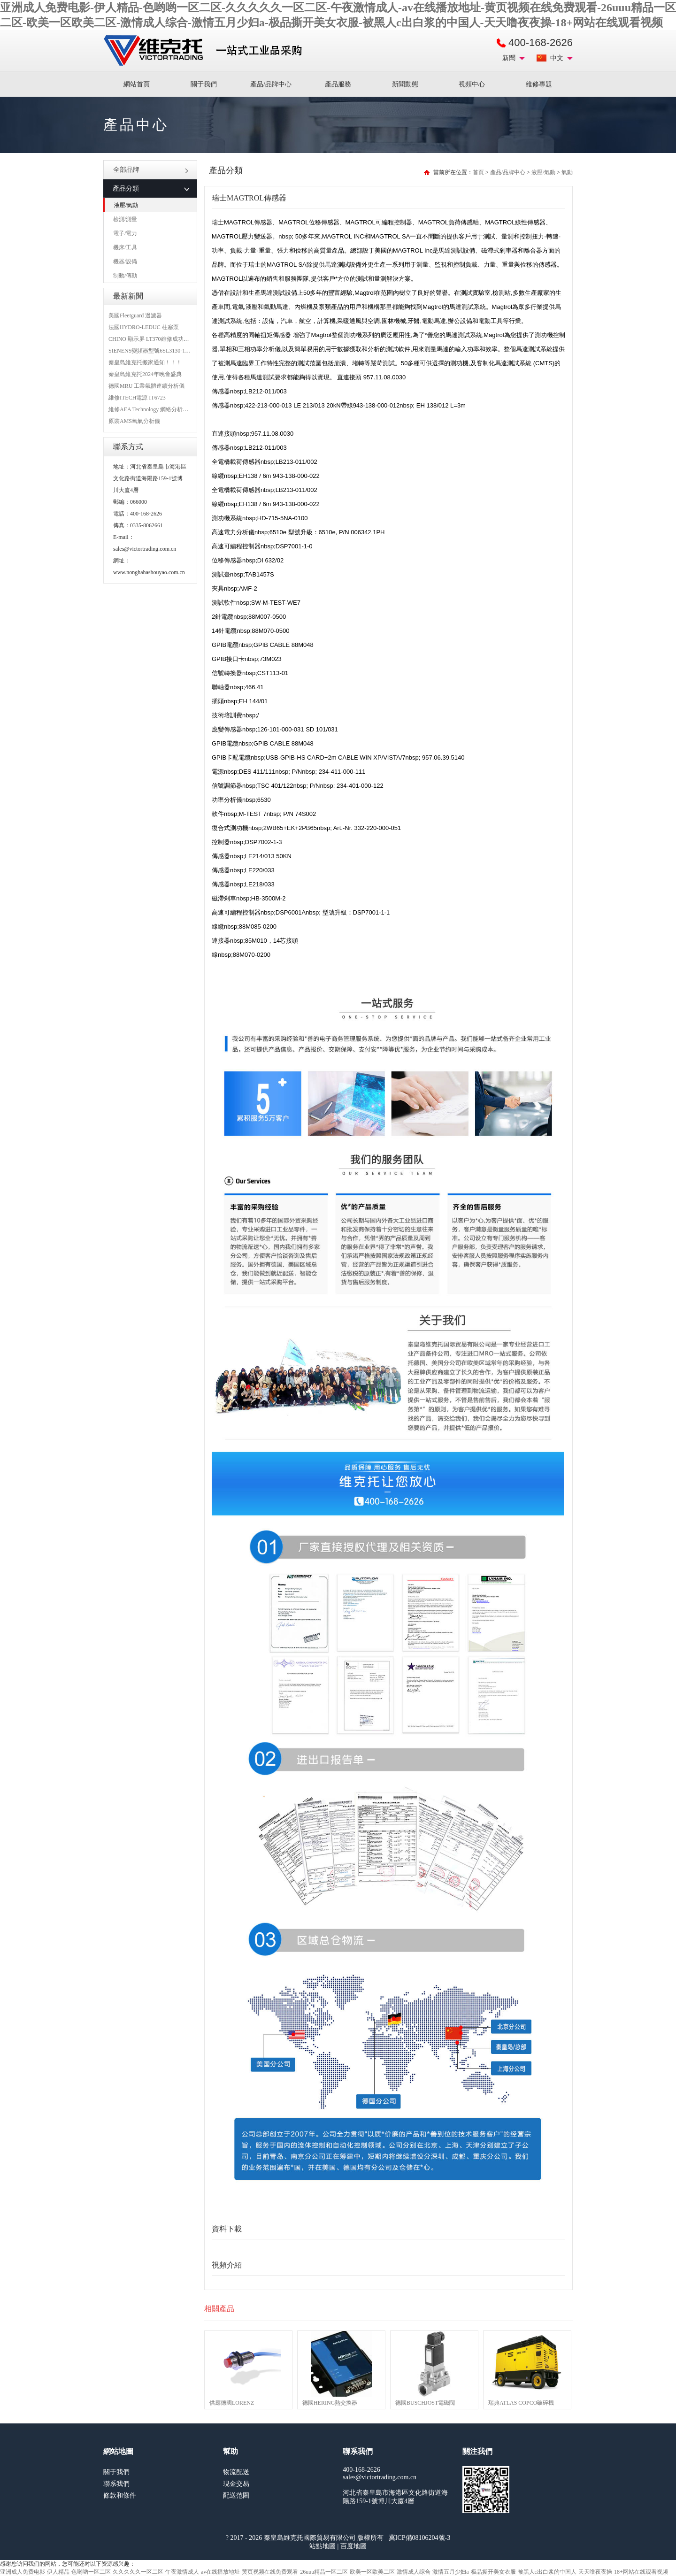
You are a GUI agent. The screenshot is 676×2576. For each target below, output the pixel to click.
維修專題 (539, 84)
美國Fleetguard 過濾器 (135, 315)
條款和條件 (119, 2495)
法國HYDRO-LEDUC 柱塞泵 (143, 327)
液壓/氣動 (126, 205)
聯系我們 (116, 2483)
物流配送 (236, 2472)
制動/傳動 (125, 275)
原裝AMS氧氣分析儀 (134, 421)
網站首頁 (136, 84)
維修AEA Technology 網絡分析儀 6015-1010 (161, 409)
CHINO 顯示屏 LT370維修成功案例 (151, 339)
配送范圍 (236, 2495)
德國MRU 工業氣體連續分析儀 (146, 386)
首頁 (478, 172)
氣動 (567, 172)
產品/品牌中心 (271, 84)
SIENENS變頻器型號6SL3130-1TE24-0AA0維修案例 (172, 350)
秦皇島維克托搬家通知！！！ (145, 362)
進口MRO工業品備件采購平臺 (205, 50)
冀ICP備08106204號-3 (419, 2537)
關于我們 (204, 84)
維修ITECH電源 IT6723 (137, 397)
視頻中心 (472, 84)
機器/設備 (125, 261)
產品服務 (338, 84)
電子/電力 (125, 233)
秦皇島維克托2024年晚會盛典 (145, 374)
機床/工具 (125, 247)
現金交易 (236, 2483)
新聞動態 (405, 84)
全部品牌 (151, 169)
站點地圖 (322, 2546)
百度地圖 (353, 2546)
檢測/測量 (125, 219)
